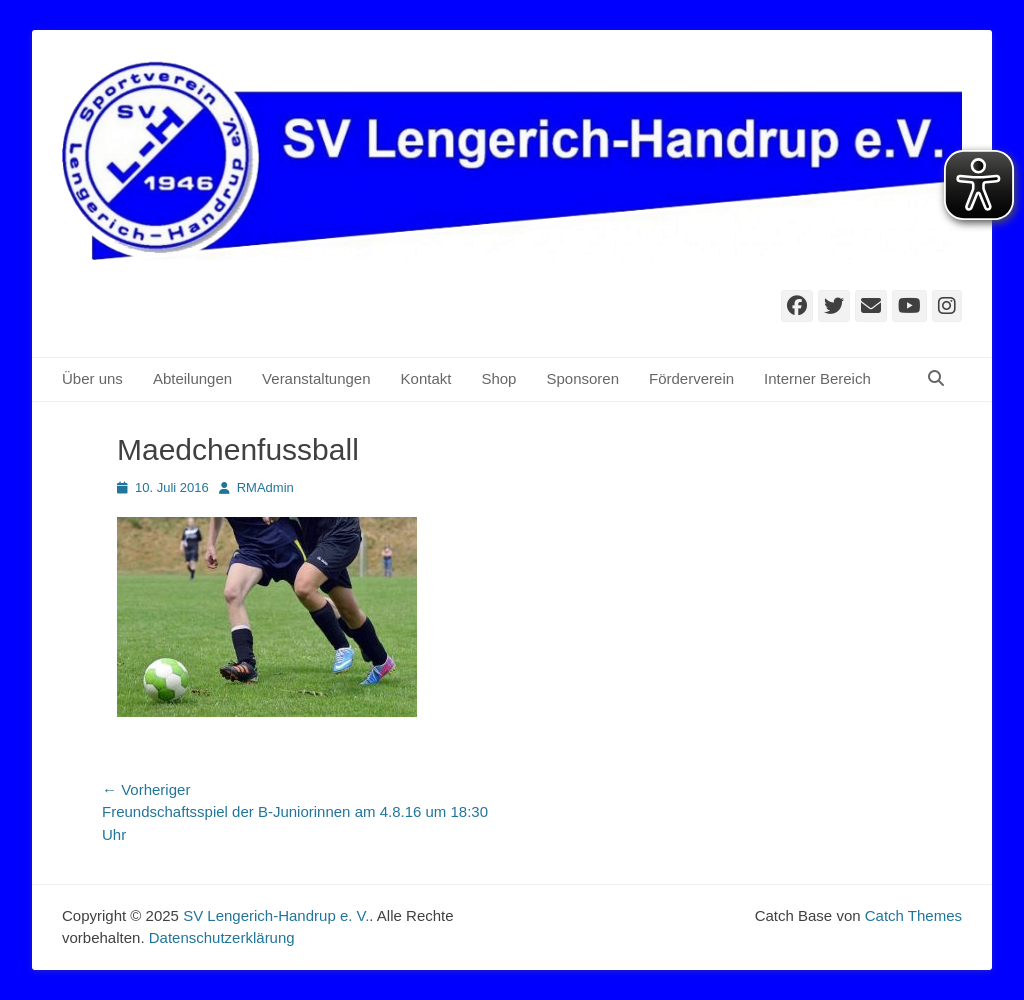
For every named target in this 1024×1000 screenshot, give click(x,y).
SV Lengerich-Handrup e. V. (276, 915)
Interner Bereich (817, 378)
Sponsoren (582, 378)
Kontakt (426, 378)
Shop (498, 378)
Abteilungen (192, 378)
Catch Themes (913, 915)
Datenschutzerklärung (222, 937)
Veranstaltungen (316, 378)
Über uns (92, 378)
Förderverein (691, 378)
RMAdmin (265, 487)
